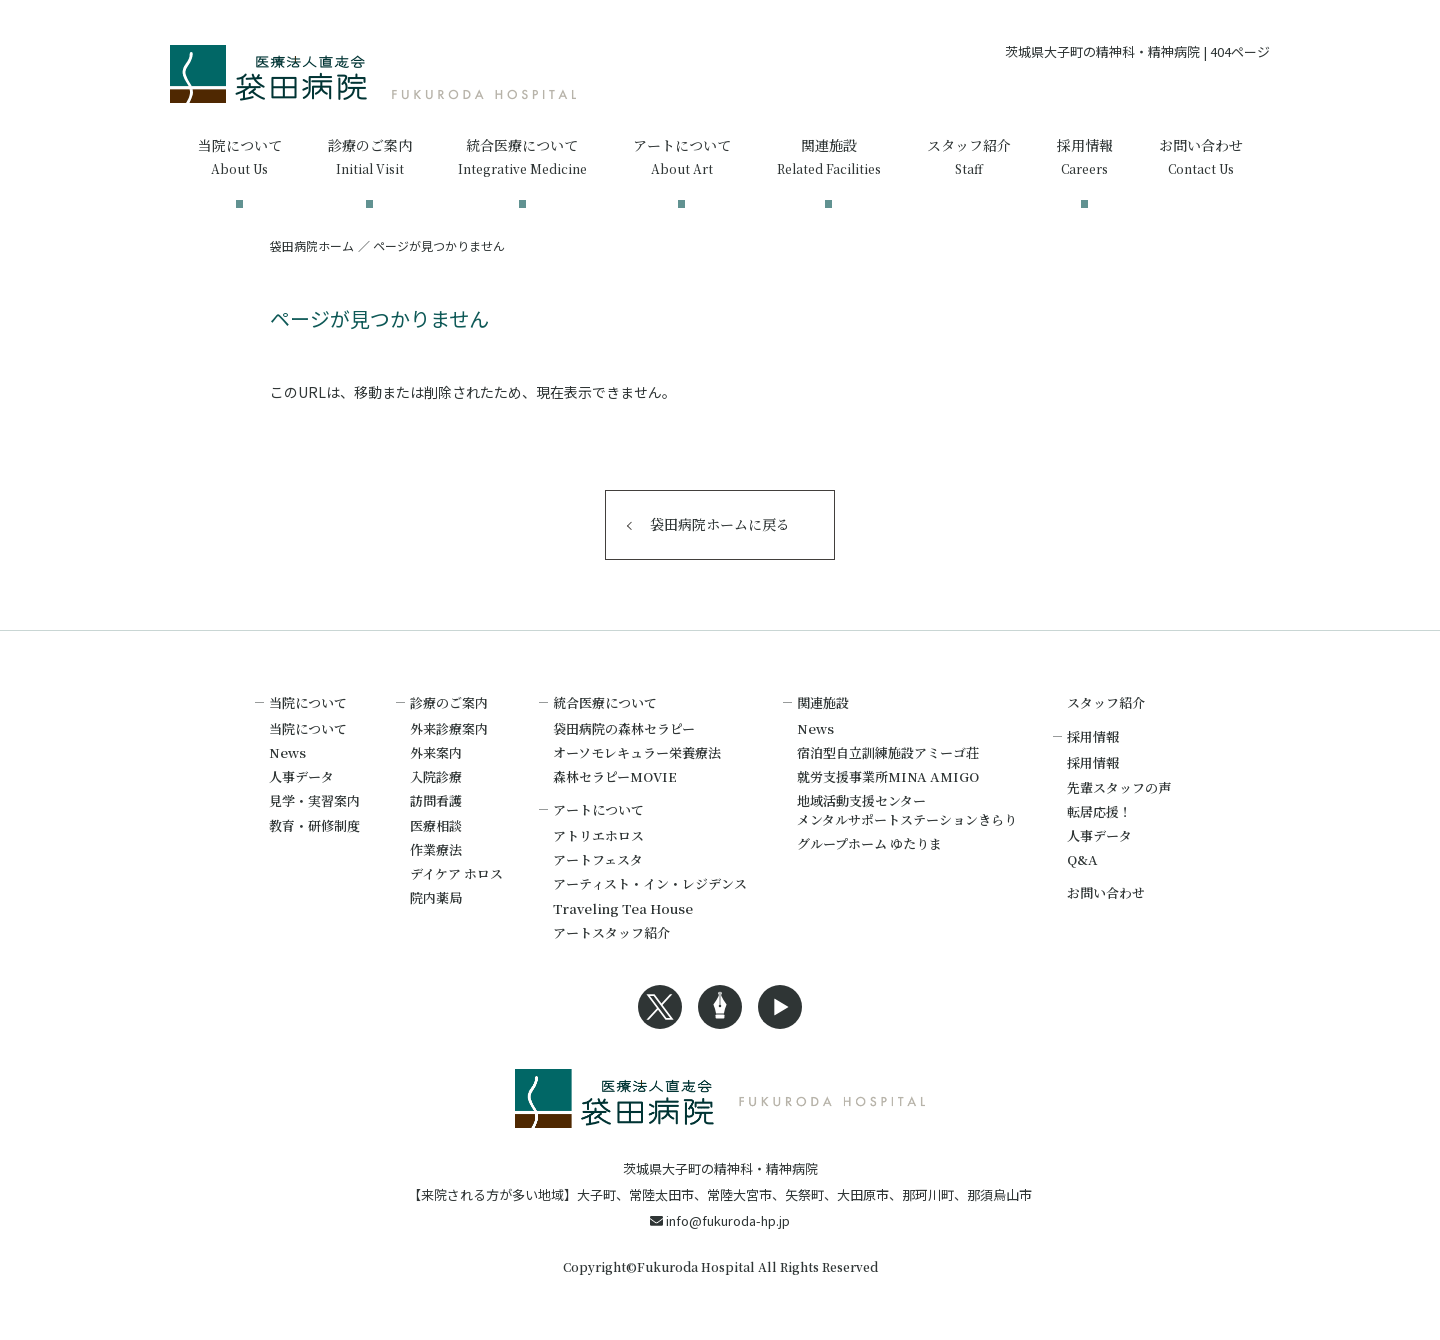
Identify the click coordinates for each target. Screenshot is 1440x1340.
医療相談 (436, 825)
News (287, 752)
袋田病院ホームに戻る (720, 524)
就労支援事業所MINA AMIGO (888, 776)
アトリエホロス (598, 835)
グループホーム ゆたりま (869, 843)
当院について (308, 728)
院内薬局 (436, 897)
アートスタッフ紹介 (611, 932)
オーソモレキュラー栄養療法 (637, 752)
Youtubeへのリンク (780, 1007)
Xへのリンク (660, 1007)
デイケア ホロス (456, 873)
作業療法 (436, 849)
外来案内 (436, 752)
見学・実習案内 (314, 800)
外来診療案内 (449, 728)
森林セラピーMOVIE (615, 776)
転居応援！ (1099, 811)
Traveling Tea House (623, 908)
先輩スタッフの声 (1119, 787)
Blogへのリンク (720, 1007)
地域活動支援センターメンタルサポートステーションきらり (907, 809)
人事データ (301, 776)
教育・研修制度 (314, 825)
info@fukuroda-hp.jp (720, 1220)
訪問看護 (436, 800)
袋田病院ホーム (312, 245)
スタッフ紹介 (1106, 702)
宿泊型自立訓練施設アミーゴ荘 (888, 752)
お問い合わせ (1106, 892)
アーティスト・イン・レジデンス (650, 883)
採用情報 (1093, 762)
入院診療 (436, 776)
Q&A (1082, 859)
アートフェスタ (598, 859)
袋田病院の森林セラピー (624, 728)
